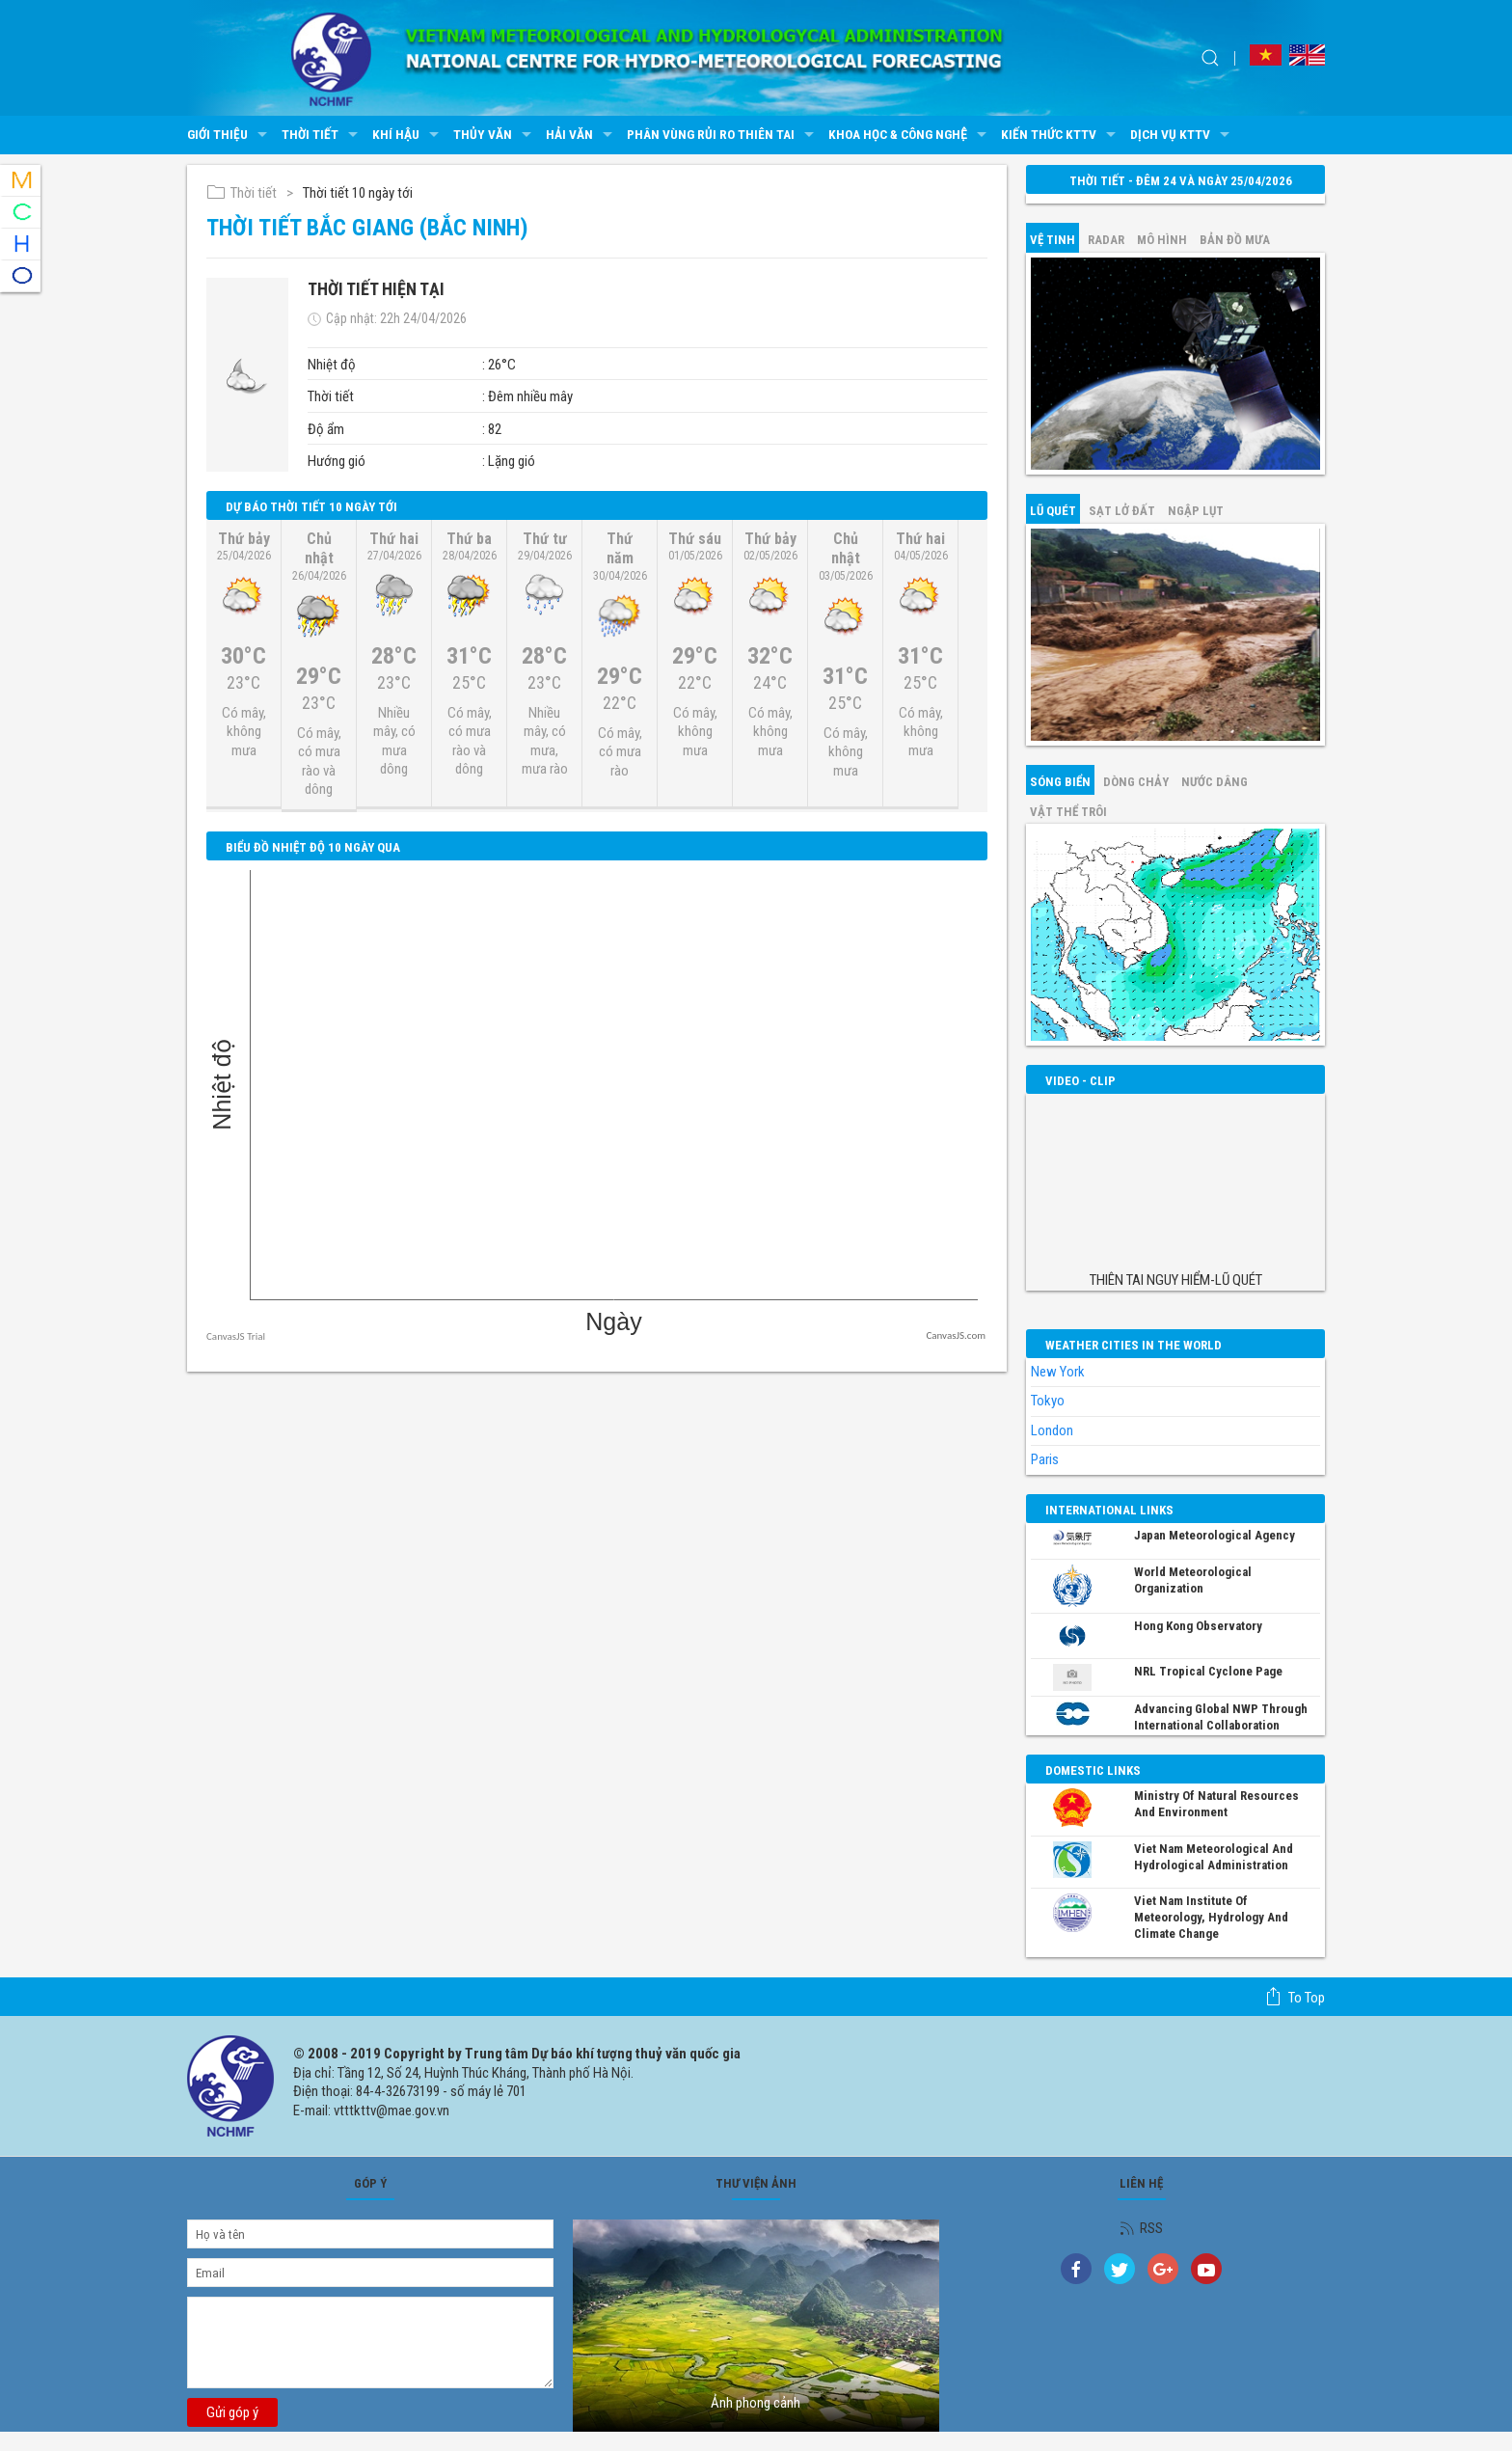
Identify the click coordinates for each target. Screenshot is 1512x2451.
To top (1294, 1996)
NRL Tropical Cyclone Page (1208, 1671)
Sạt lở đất (1122, 511)
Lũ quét (1053, 511)
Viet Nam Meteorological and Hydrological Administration (1213, 1856)
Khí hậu (408, 135)
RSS (1141, 2228)
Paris (1045, 1459)
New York (1058, 1371)
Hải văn (581, 135)
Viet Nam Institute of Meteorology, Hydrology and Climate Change (1211, 1917)
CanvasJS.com (956, 1335)
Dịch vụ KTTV (1182, 135)
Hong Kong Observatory (1198, 1626)
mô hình (1162, 239)
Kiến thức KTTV (1060, 135)
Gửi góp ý (232, 2412)
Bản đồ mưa (1235, 239)
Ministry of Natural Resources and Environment (1216, 1803)
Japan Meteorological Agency (1214, 1535)
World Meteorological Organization (1193, 1580)
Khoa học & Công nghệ (909, 135)
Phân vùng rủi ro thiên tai (723, 135)
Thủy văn (494, 135)
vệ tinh (1052, 239)
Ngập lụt (1196, 511)
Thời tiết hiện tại (376, 289)
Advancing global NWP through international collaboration (1221, 1717)
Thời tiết (322, 135)
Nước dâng (1214, 782)
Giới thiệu (229, 135)
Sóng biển (1060, 782)
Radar (1106, 239)
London (1052, 1430)
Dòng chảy (1136, 782)
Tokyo (1048, 1400)
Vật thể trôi (1068, 811)
